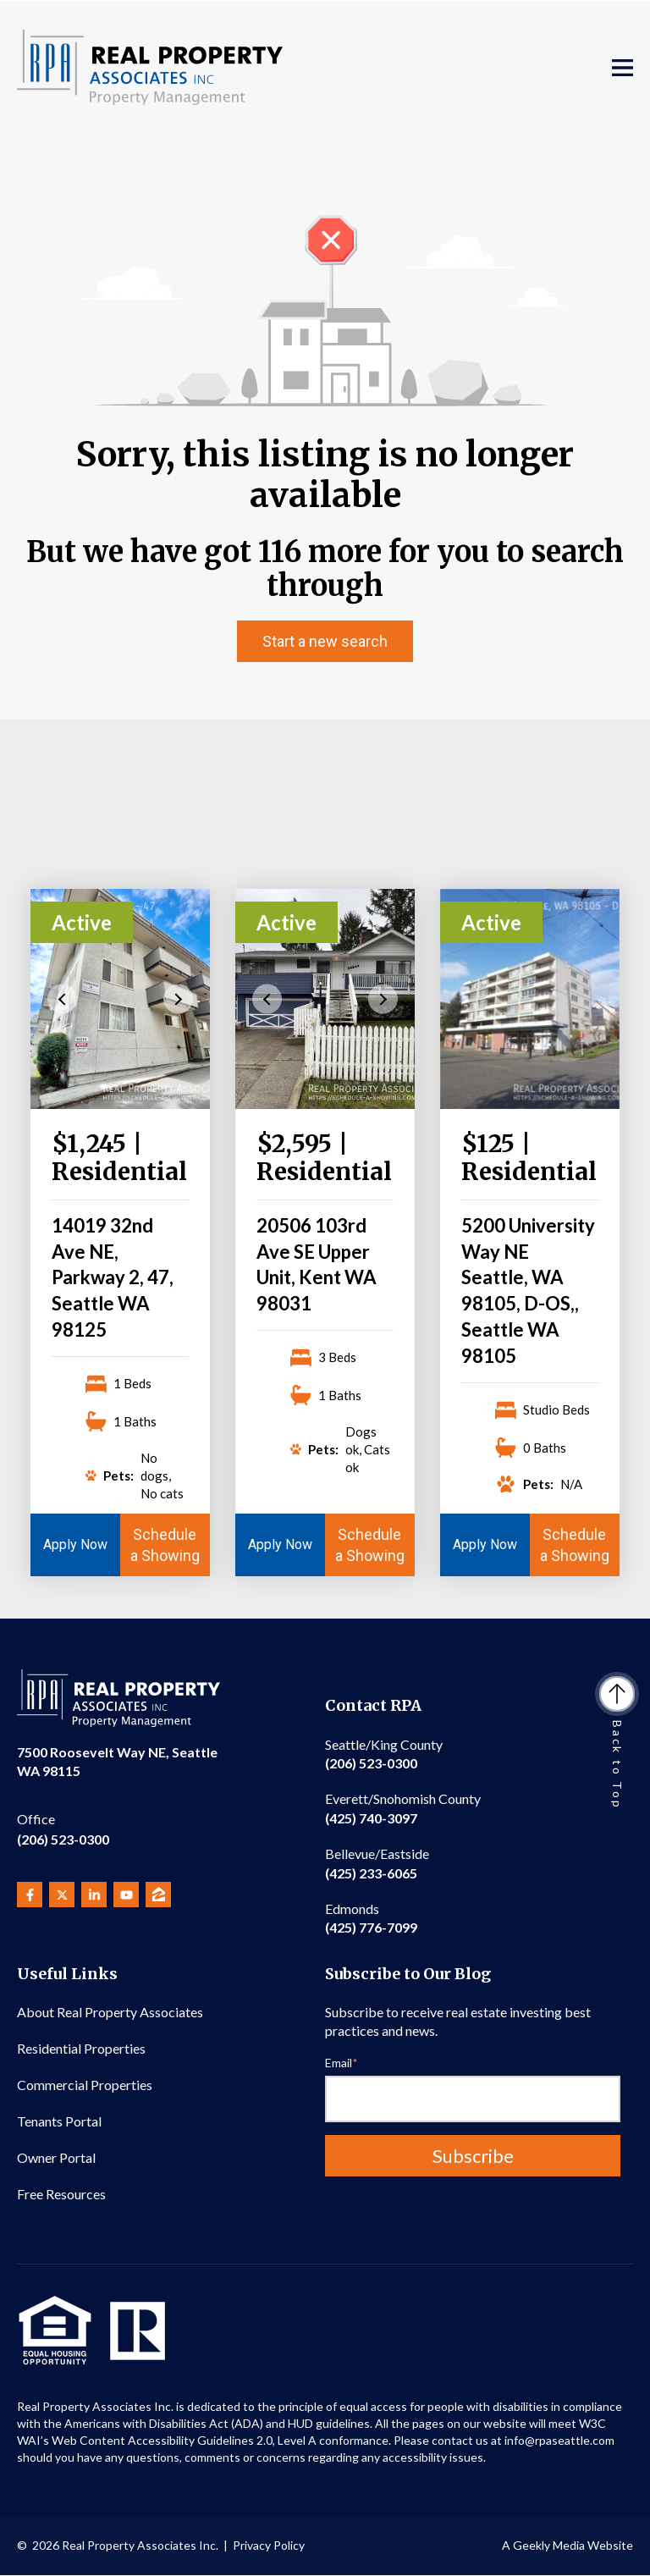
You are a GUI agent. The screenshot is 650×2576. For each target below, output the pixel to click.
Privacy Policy (269, 2545)
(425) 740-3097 (403, 1807)
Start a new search (325, 641)
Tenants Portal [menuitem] (59, 2121)
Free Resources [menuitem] (61, 2194)
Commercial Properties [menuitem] (84, 2085)
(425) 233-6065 (377, 1862)
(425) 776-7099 (371, 1917)
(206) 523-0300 (63, 1828)
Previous (62, 998)
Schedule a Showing (165, 1544)
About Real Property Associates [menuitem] (110, 2012)
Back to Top (617, 1744)
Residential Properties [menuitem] (81, 2048)
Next (178, 998)
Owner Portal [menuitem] (56, 2157)
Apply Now (75, 1544)
